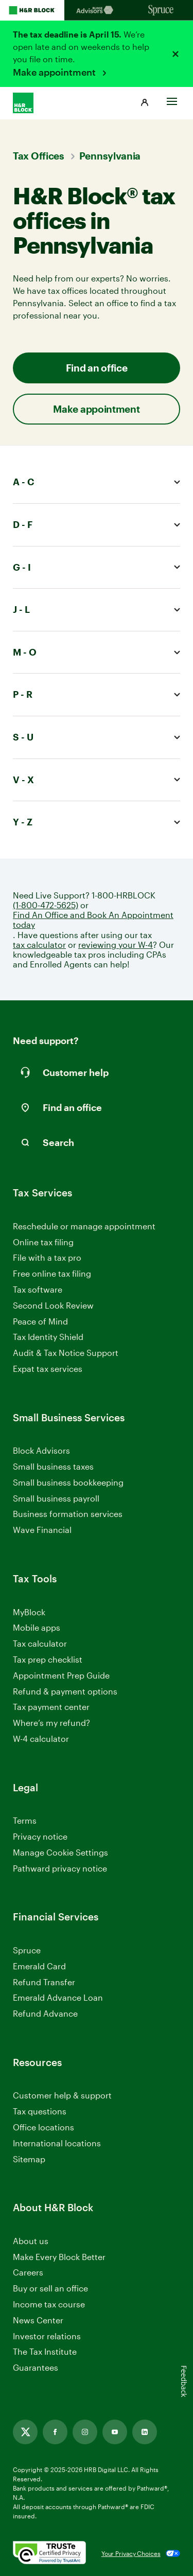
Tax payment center (51, 1707)
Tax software (37, 1289)
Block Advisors (41, 1450)
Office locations (43, 2127)
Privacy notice (40, 1836)
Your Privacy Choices (131, 2553)
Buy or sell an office (50, 2288)
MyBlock (29, 1612)
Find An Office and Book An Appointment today (93, 919)
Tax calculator (40, 1643)
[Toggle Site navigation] (172, 99)
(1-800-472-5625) (45, 905)
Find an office (97, 368)
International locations (57, 2143)
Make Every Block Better (59, 2257)
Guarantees (35, 2367)
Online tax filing (43, 1242)
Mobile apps (36, 1627)
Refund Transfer (44, 1982)
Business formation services (67, 1514)
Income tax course (49, 2304)
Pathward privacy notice (60, 1868)
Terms (25, 1820)
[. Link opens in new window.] (49, 2553)
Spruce (27, 1950)
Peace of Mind (40, 1321)
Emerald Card (39, 1966)
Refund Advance (45, 2013)
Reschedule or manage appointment (84, 1226)
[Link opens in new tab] (25, 2432)
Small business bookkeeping (68, 1482)
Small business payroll (56, 1498)
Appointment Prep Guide (61, 1675)
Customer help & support (62, 2095)
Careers (28, 2272)
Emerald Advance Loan (58, 1997)
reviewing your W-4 (115, 944)
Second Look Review (53, 1305)
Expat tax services (47, 1369)
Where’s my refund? (51, 1722)
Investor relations (47, 2336)
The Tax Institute (45, 2351)
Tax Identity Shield (48, 1337)
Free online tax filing (52, 1273)
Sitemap (29, 2159)
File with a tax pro (47, 1257)
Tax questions (39, 2111)
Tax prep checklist (47, 1659)
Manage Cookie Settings (60, 1852)
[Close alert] (175, 54)
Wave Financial (42, 1530)
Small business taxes (53, 1466)
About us (30, 2241)
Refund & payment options (65, 1691)
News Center (38, 2320)
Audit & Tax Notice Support (65, 1352)
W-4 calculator (41, 1738)
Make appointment (55, 72)
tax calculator (39, 944)
